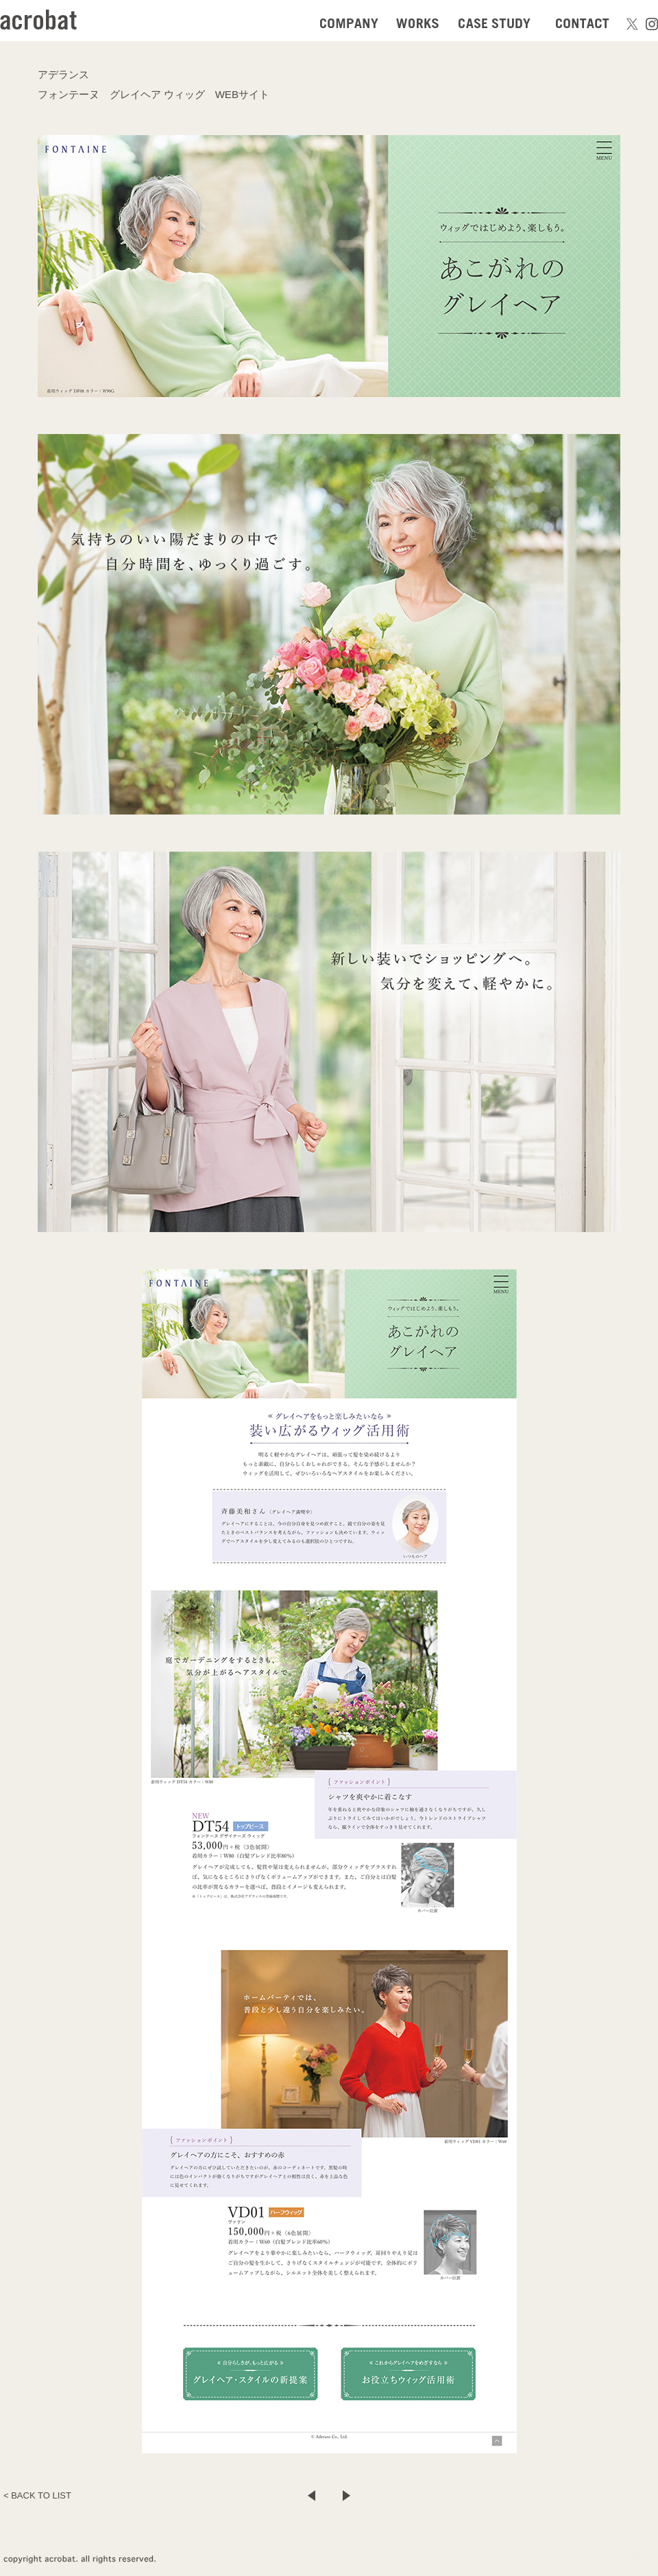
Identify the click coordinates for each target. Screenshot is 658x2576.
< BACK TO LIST (37, 2495)
